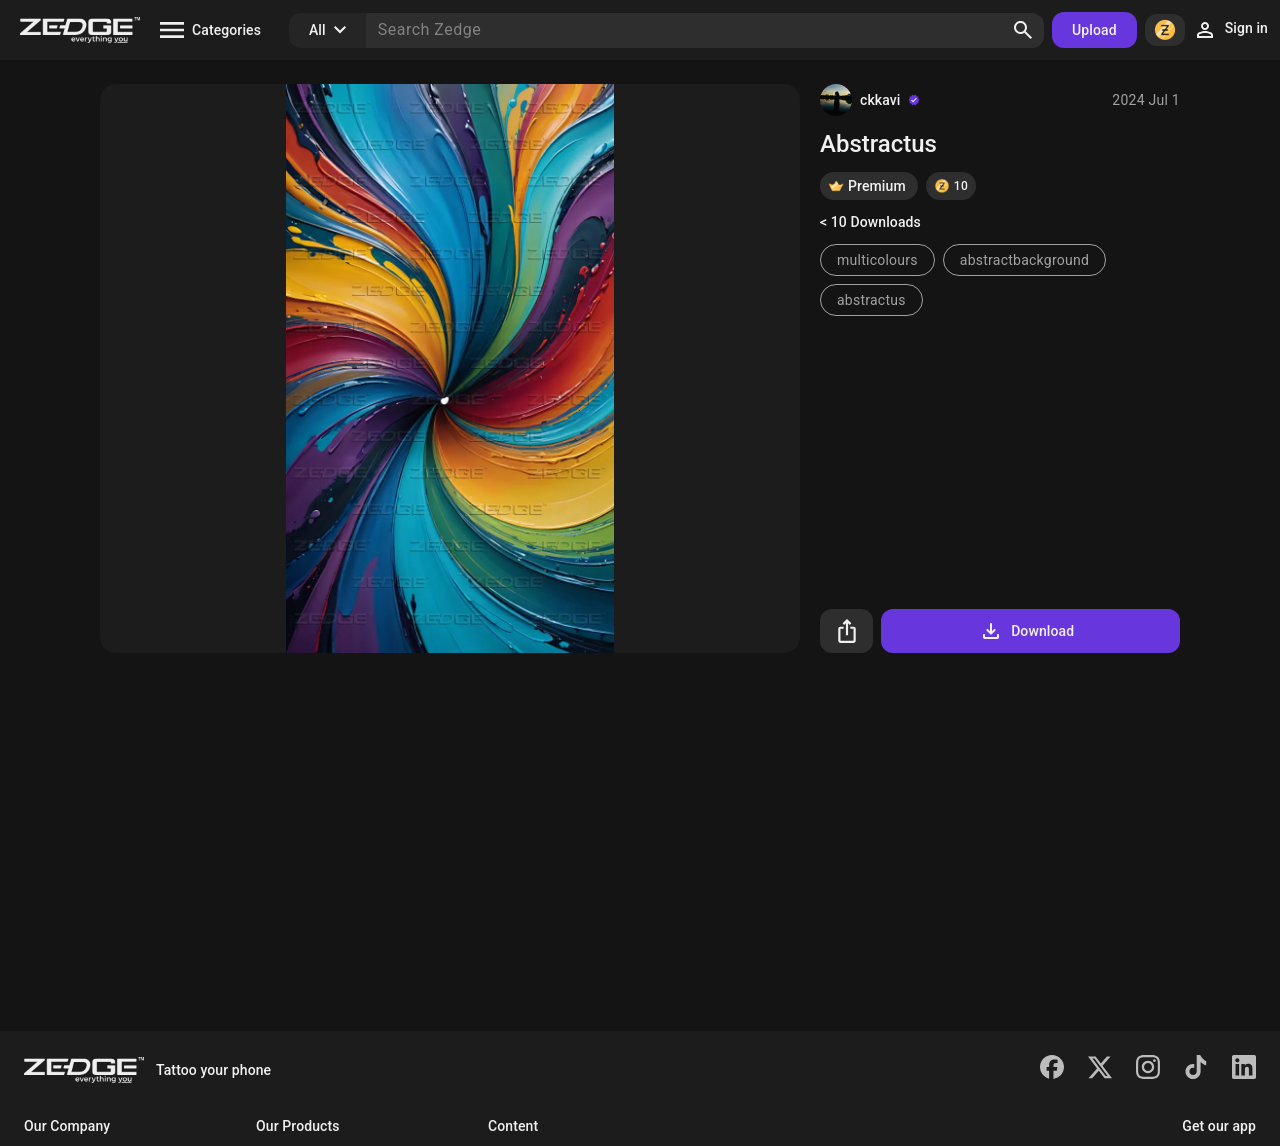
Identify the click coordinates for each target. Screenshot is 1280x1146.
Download (1026, 631)
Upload (1094, 30)
